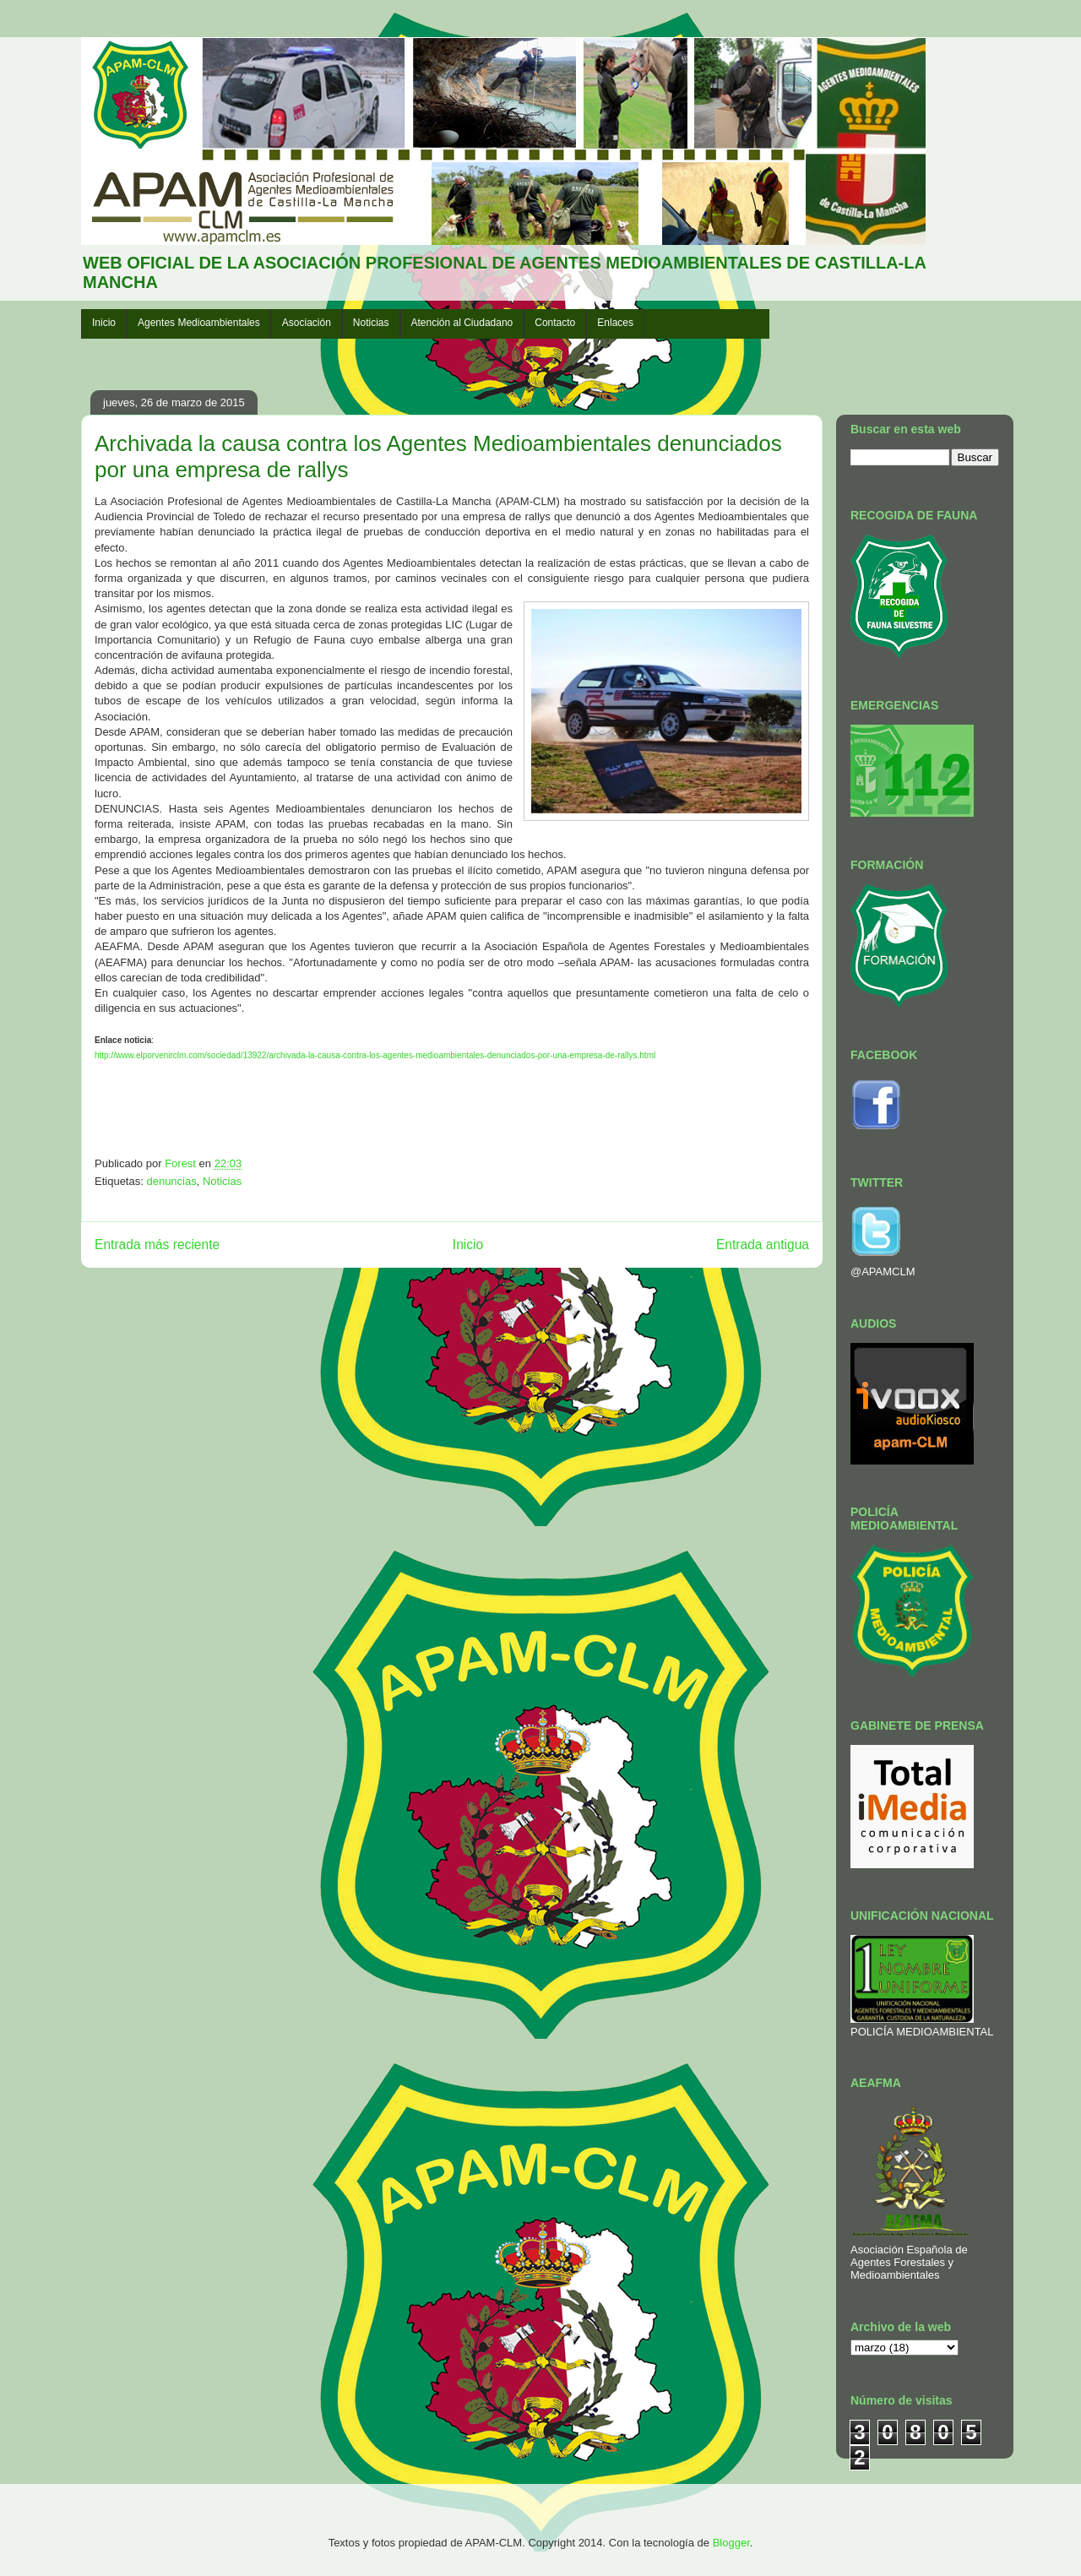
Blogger (731, 2542)
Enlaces (615, 323)
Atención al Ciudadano (462, 323)
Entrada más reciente (157, 1244)
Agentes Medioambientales (199, 323)
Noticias (371, 323)
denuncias (171, 1181)
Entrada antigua (762, 1244)
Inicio (104, 323)
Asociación (306, 323)
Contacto (555, 323)
